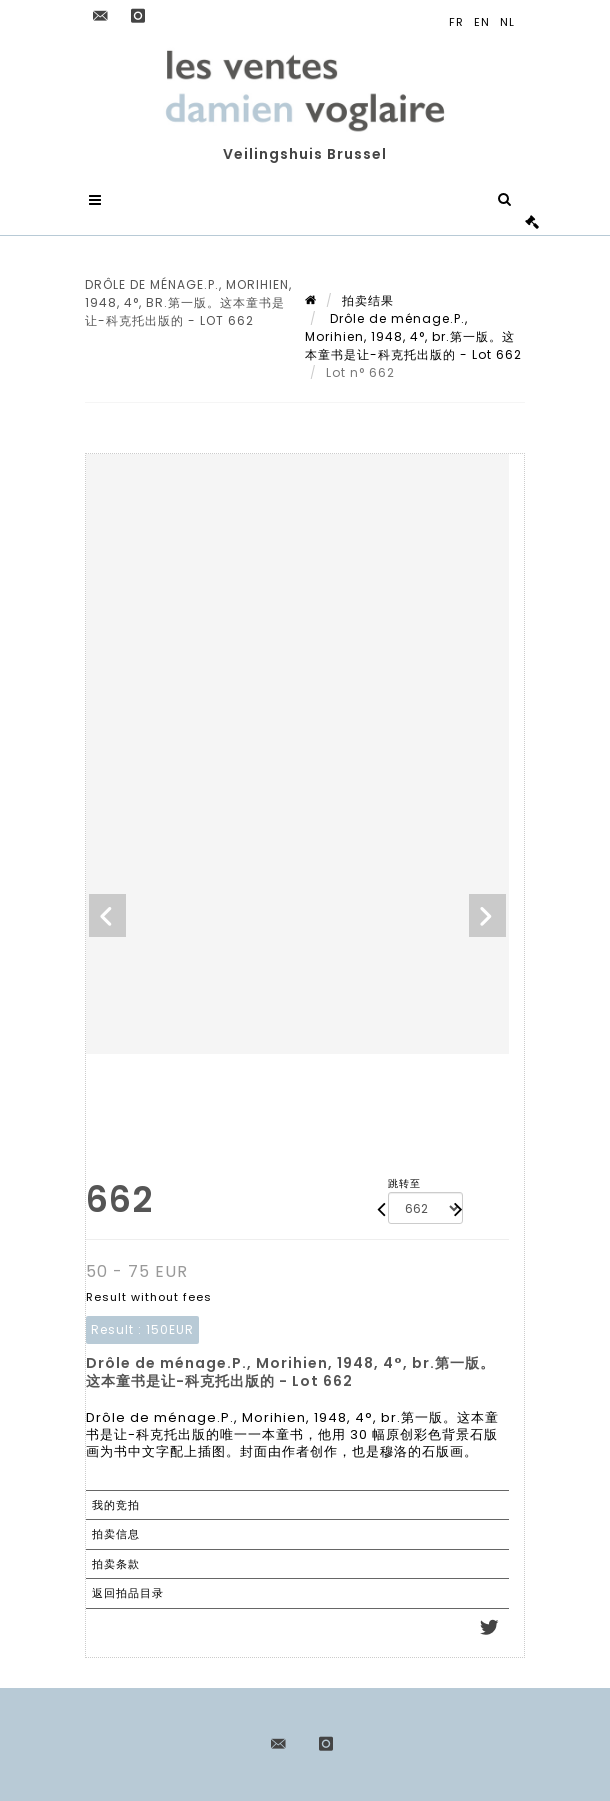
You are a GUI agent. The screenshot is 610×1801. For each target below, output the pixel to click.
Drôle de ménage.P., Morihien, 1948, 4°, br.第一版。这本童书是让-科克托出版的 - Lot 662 (413, 336)
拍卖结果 (368, 300)
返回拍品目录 (128, 1593)
